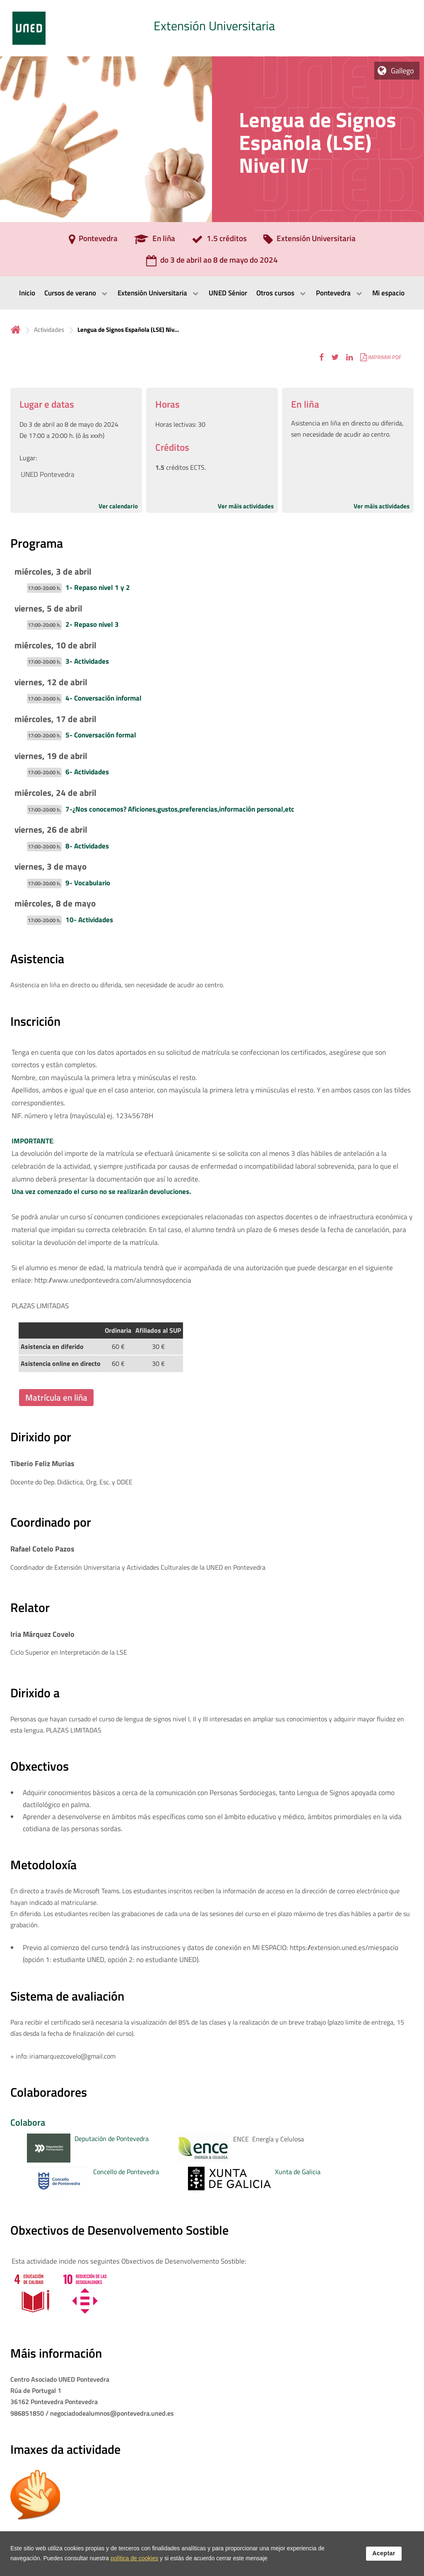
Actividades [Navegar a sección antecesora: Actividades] (49, 329)
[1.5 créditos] (219, 241)
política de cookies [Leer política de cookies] (134, 2558)
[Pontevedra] (93, 241)
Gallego (402, 70)
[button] (322, 357)
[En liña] (154, 241)
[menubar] (212, 293)
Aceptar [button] (383, 2553)
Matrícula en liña (56, 1397)
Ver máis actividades (246, 506)
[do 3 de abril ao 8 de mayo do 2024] (212, 262)
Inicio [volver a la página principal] (15, 329)
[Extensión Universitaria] (309, 241)
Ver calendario (118, 506)
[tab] (212, 28)
